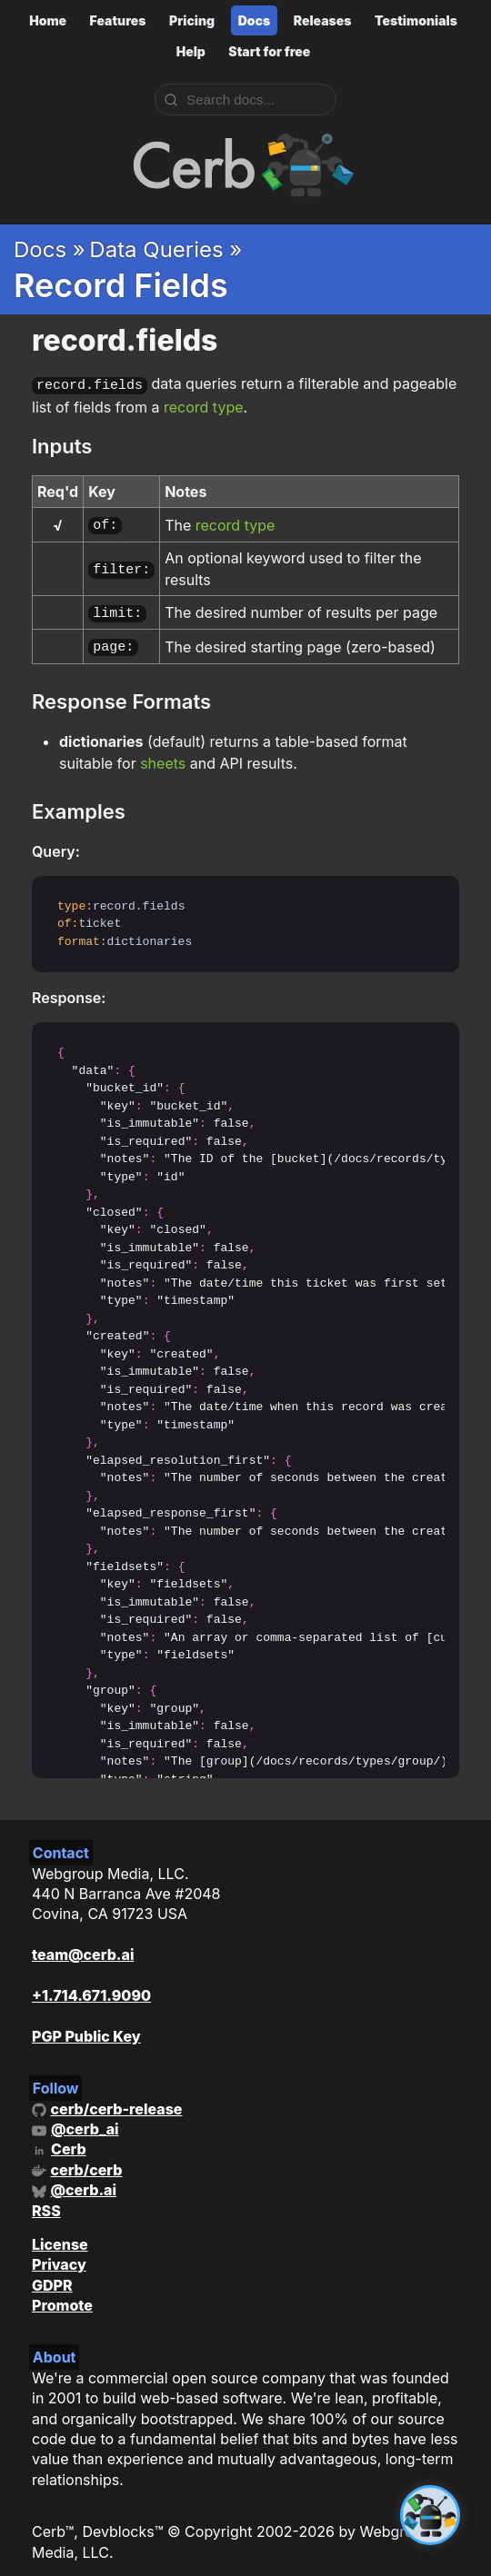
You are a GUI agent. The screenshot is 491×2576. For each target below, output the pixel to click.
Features (118, 20)
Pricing (192, 20)
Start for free (269, 51)
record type (204, 405)
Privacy (59, 2255)
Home (47, 20)
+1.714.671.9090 (91, 1986)
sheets (162, 754)
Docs (254, 20)
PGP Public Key (86, 2027)
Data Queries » (165, 249)
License (60, 2235)
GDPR (52, 2276)
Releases (323, 20)
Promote (62, 2296)
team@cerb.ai (83, 1945)
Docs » (49, 249)
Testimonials (416, 20)
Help (190, 51)
